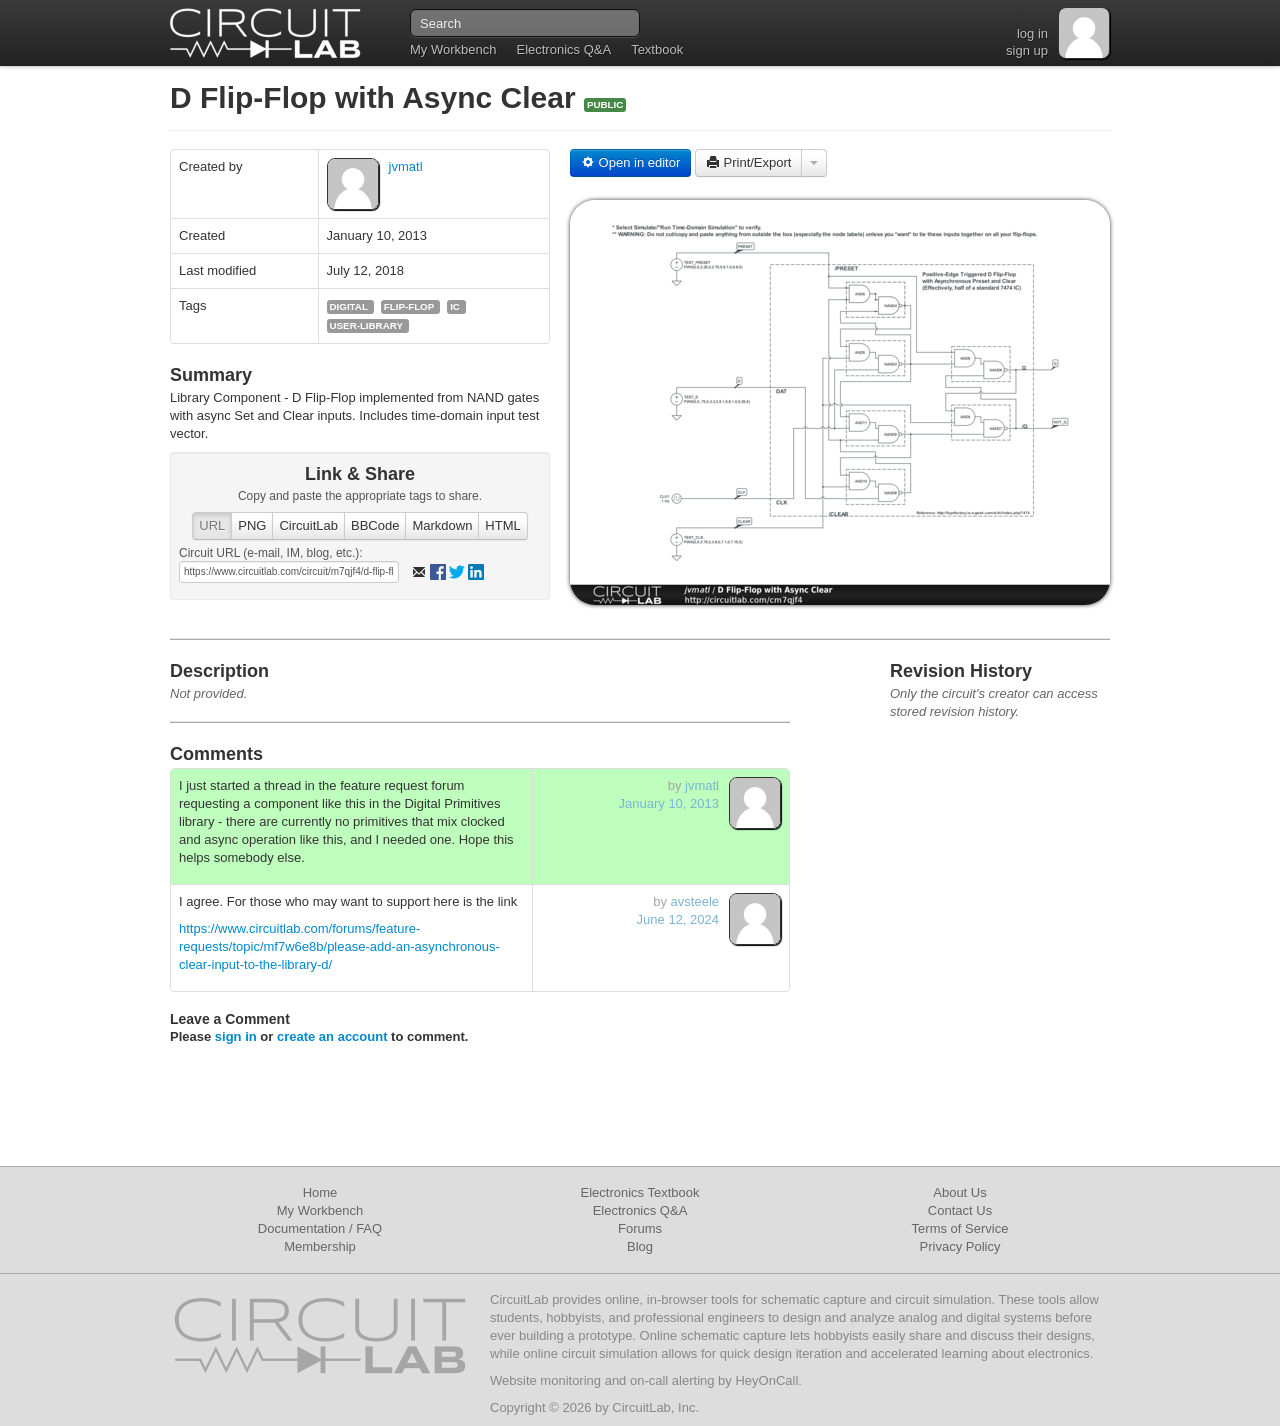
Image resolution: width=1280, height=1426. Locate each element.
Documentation (301, 1228)
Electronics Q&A (563, 49)
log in (1032, 33)
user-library (366, 325)
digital (349, 306)
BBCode (375, 525)
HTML (502, 525)
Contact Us (960, 1210)
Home (320, 1192)
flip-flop (409, 306)
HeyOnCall (766, 1380)
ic (455, 306)
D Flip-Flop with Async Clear (377, 97)
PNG (252, 525)
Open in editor (630, 162)
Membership (320, 1246)
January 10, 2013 (669, 803)
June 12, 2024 (678, 919)
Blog (640, 1246)
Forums (640, 1228)
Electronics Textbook (640, 1192)
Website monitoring (545, 1380)
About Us (959, 1192)
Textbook (657, 49)
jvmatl (406, 166)
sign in (236, 1036)
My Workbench (453, 49)
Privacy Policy (960, 1246)
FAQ (369, 1228)
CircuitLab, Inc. (655, 1407)
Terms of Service (960, 1228)
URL (212, 525)
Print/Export (749, 162)
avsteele (695, 901)
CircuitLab (308, 525)
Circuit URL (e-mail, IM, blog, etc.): (271, 553)
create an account (332, 1036)
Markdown (442, 525)
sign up (1027, 50)
